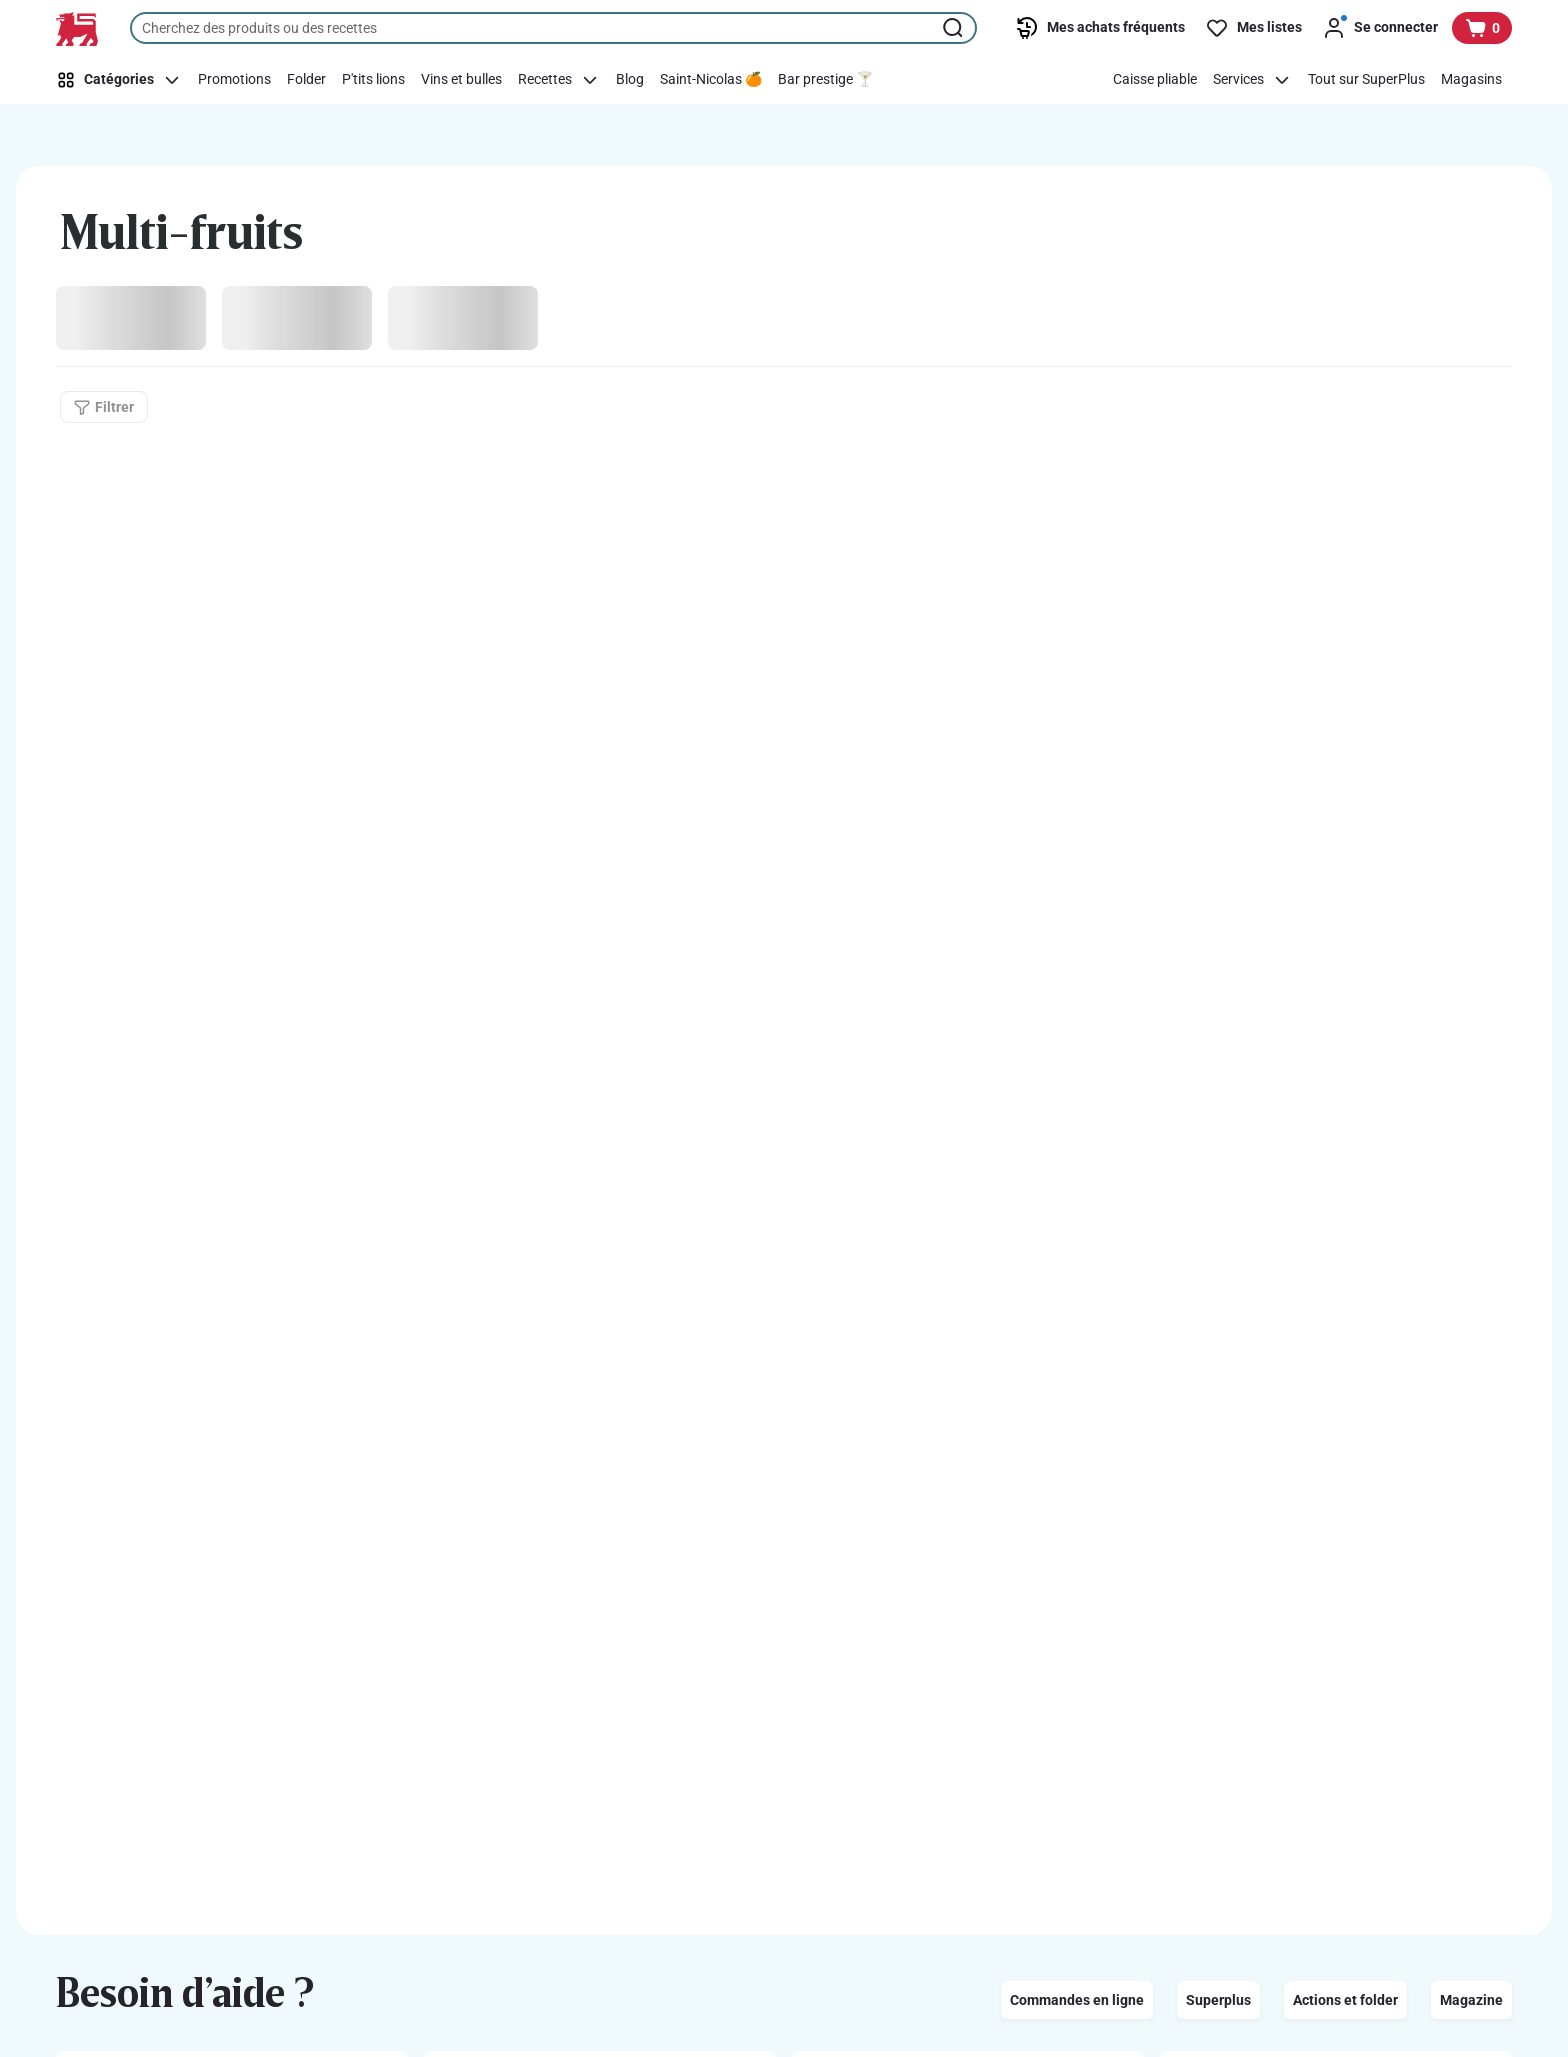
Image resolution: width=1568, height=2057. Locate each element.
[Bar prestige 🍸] (825, 80)
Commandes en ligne (1077, 2000)
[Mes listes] (1253, 28)
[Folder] (306, 80)
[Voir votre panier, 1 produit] (1482, 28)
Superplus (1218, 2000)
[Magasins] (1471, 80)
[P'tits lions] (373, 80)
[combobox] (553, 28)
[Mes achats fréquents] (1100, 28)
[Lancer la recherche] (955, 28)
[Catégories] (122, 80)
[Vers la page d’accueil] (77, 29)
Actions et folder (1345, 2000)
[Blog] (630, 80)
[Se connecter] (1380, 28)
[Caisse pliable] (1155, 80)
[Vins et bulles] (461, 80)
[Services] (1252, 80)
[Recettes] (559, 80)
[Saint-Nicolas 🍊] (711, 80)
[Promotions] (234, 80)
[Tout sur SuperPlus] (1366, 80)
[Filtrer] (104, 407)
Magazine (1471, 2000)
